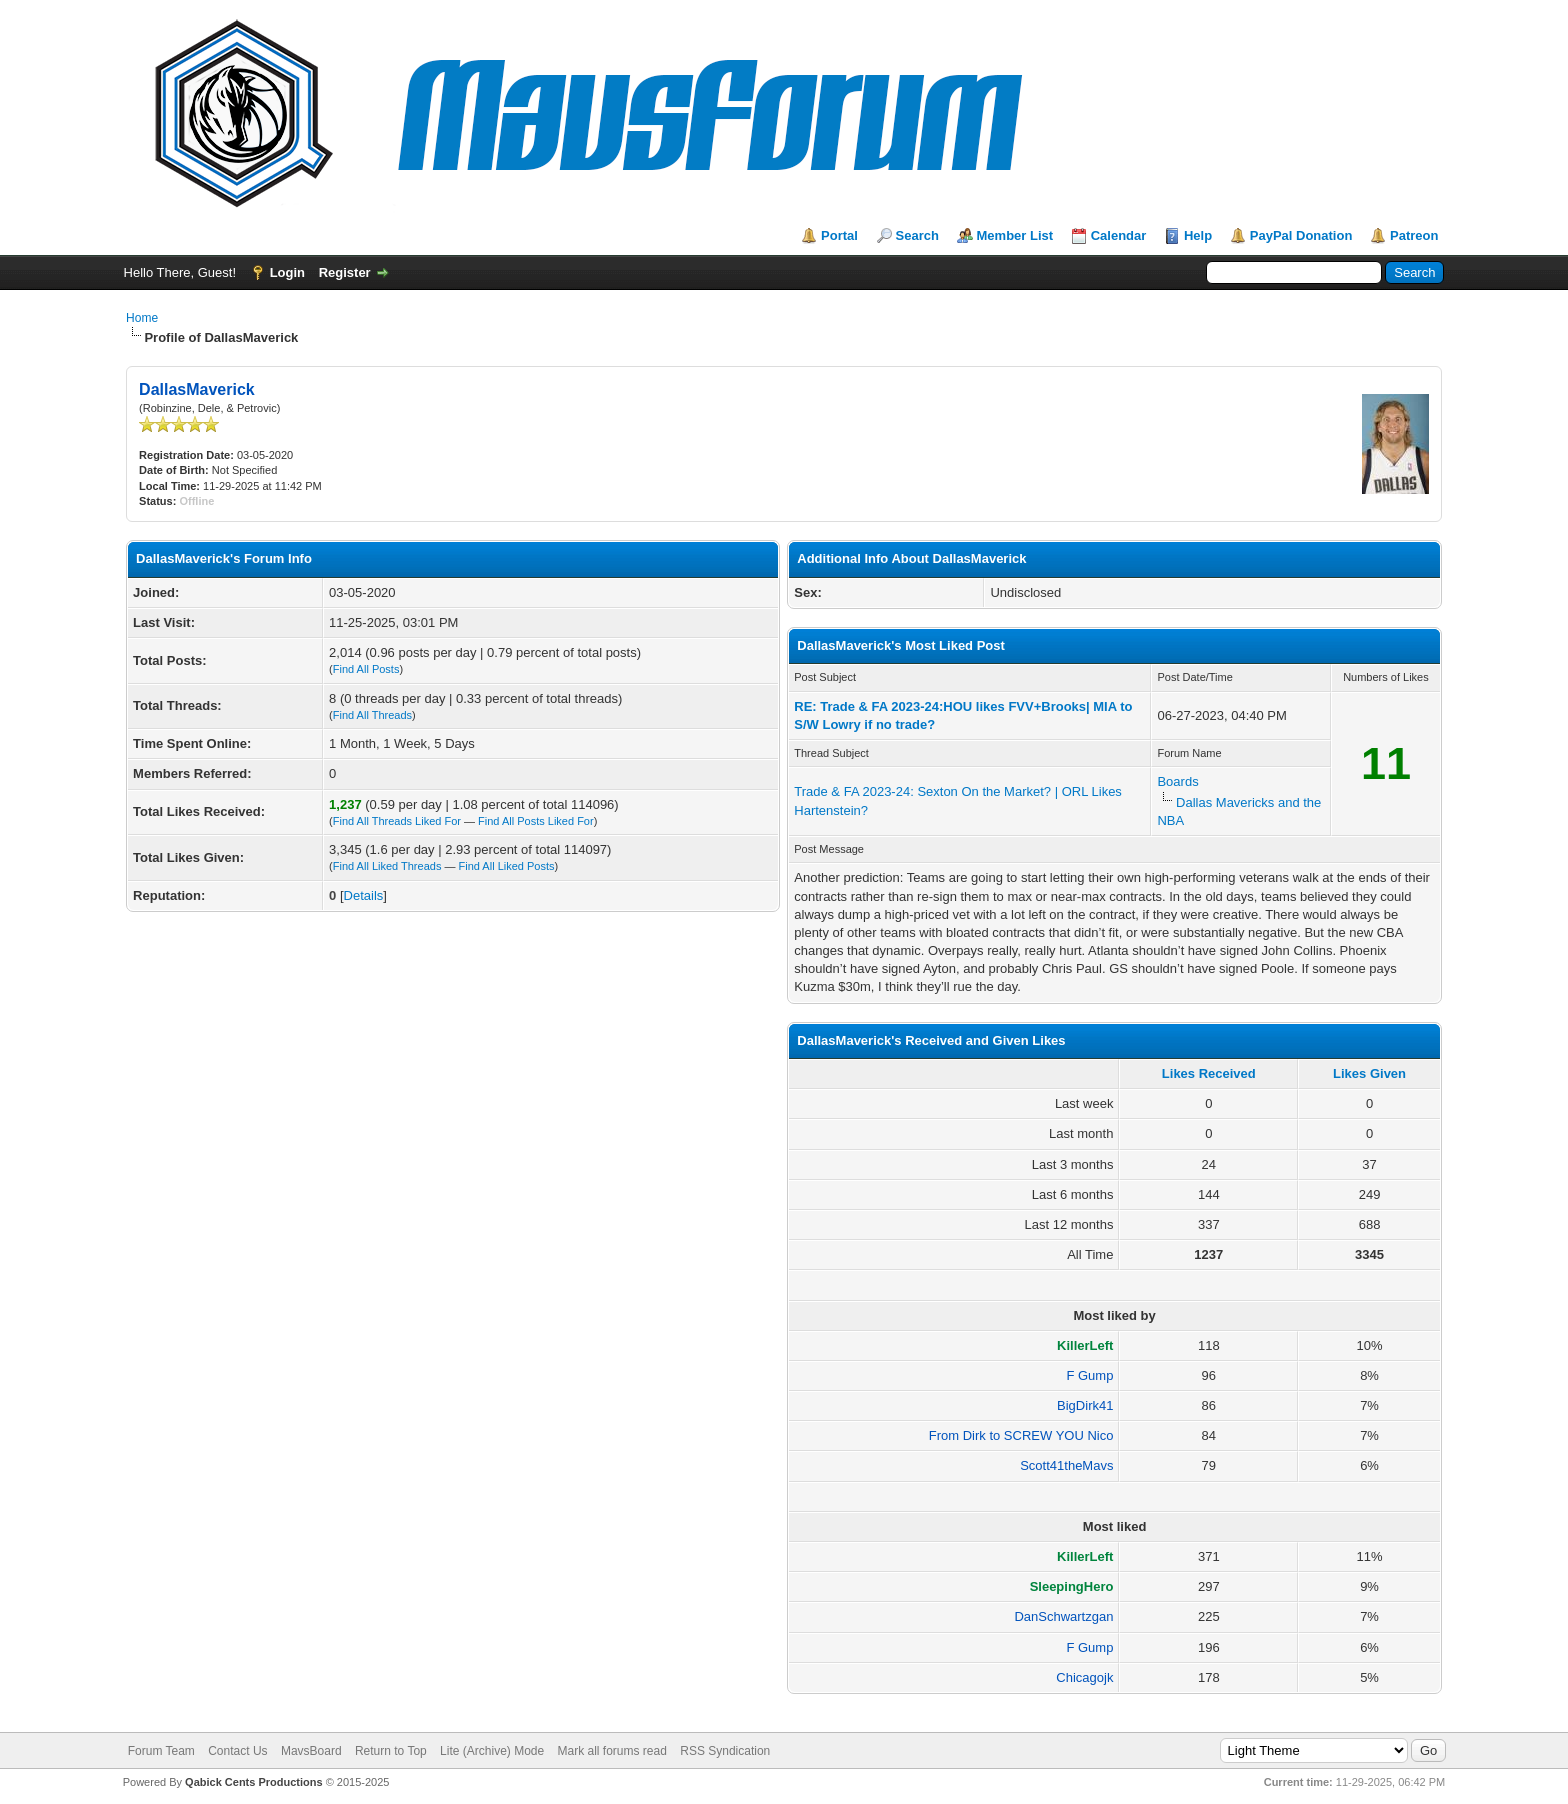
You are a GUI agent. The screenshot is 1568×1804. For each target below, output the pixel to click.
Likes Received (1209, 1073)
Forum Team (161, 1751)
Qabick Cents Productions (254, 1782)
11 (1386, 763)
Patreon (1414, 235)
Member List (1015, 235)
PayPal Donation (1301, 235)
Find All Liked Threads (387, 866)
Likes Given (1369, 1073)
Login (287, 272)
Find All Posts (366, 669)
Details (364, 895)
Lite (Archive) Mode (492, 1751)
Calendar (1119, 235)
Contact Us (237, 1751)
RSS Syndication (725, 1751)
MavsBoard (311, 1751)
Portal (839, 235)
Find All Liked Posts (507, 866)
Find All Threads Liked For (397, 821)
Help (1198, 235)
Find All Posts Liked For (536, 821)
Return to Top (391, 1751)
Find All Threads (372, 715)
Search (917, 235)
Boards (1177, 781)
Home (142, 318)
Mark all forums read (612, 1751)
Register (345, 272)
